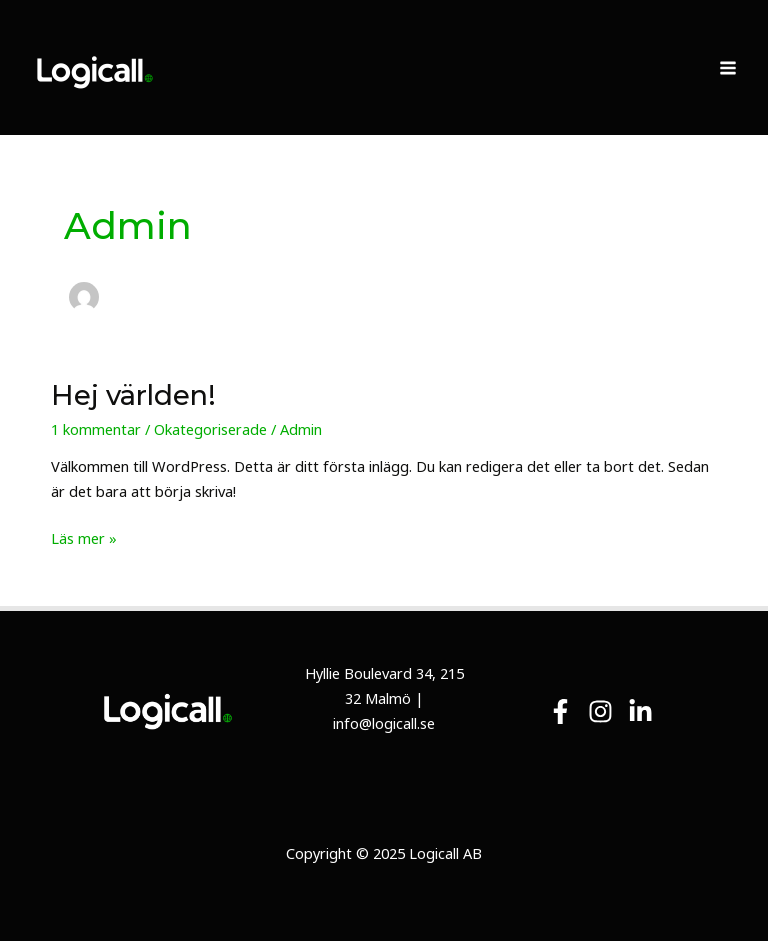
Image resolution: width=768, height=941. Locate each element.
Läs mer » (84, 537)
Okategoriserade (210, 429)
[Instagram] (600, 711)
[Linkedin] (640, 711)
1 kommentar (96, 429)
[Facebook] (560, 711)
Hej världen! (133, 395)
